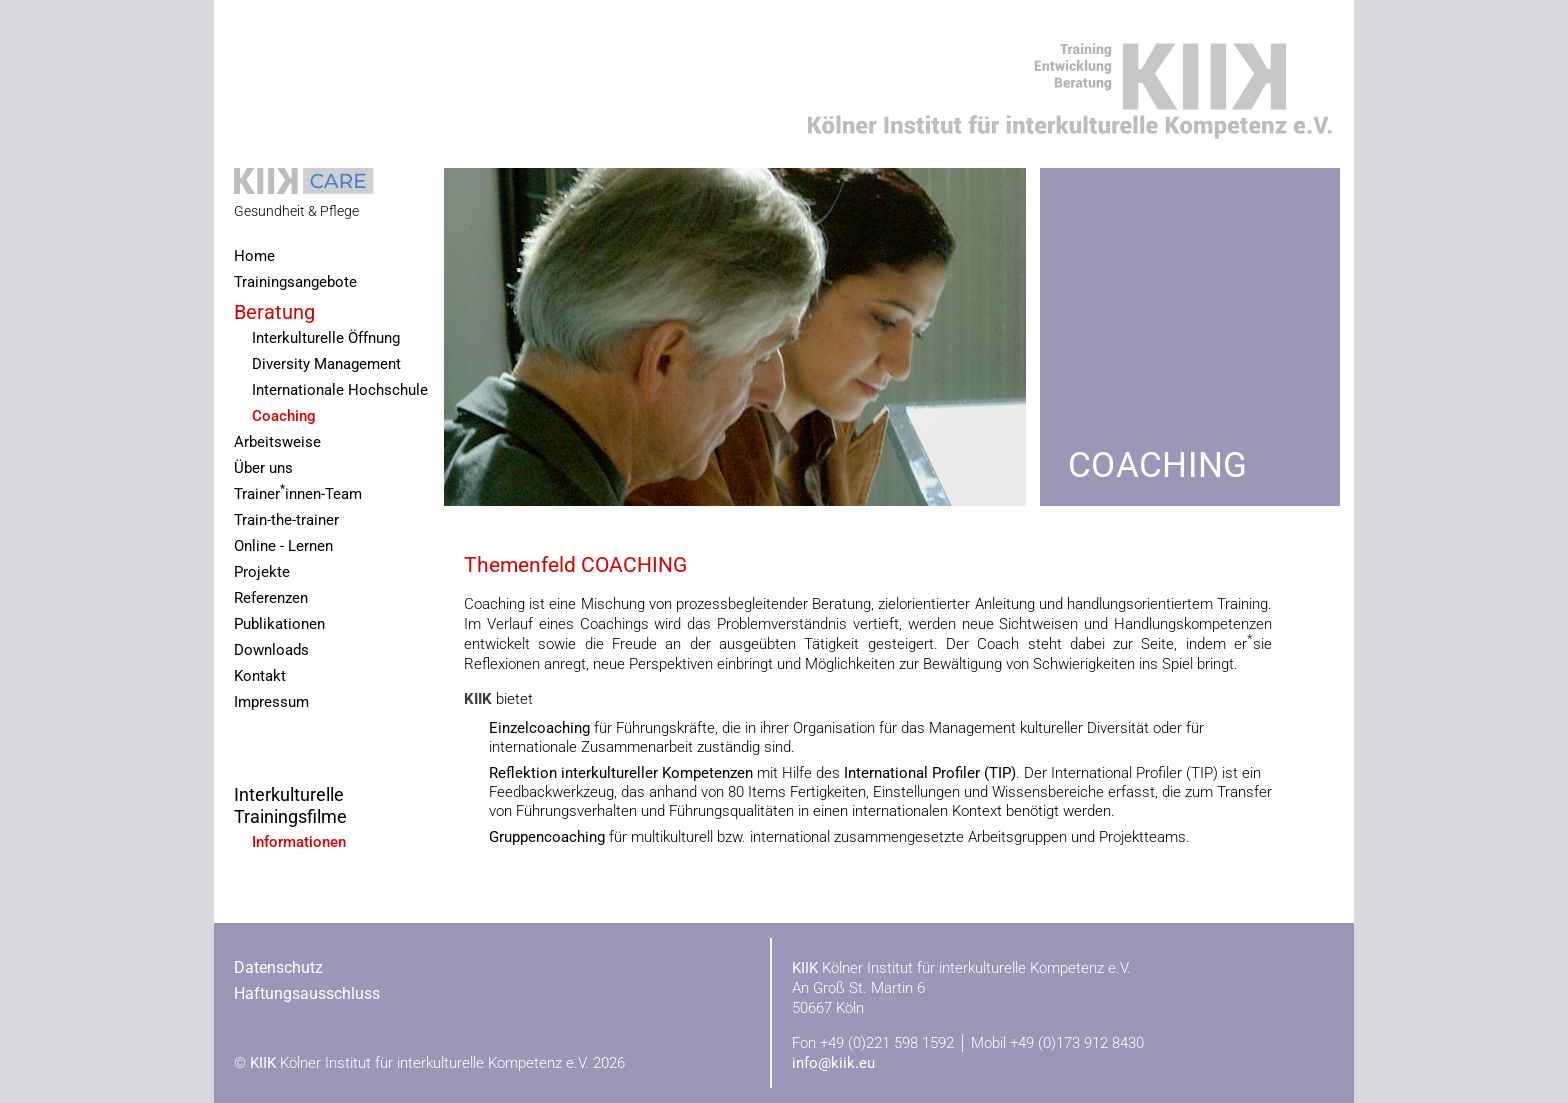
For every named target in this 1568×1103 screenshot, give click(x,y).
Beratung (274, 312)
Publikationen (279, 624)
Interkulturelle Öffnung (326, 338)
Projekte (262, 572)
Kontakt (260, 676)
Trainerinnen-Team (298, 492)
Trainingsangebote (295, 282)
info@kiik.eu (833, 1063)
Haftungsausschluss (307, 993)
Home (254, 256)
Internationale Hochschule (340, 390)
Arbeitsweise (277, 442)
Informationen (299, 842)
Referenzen (271, 598)
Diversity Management (326, 364)
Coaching (284, 416)
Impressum (271, 702)
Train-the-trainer (286, 520)
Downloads (271, 650)
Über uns (263, 468)
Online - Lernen (283, 546)
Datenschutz (278, 967)
